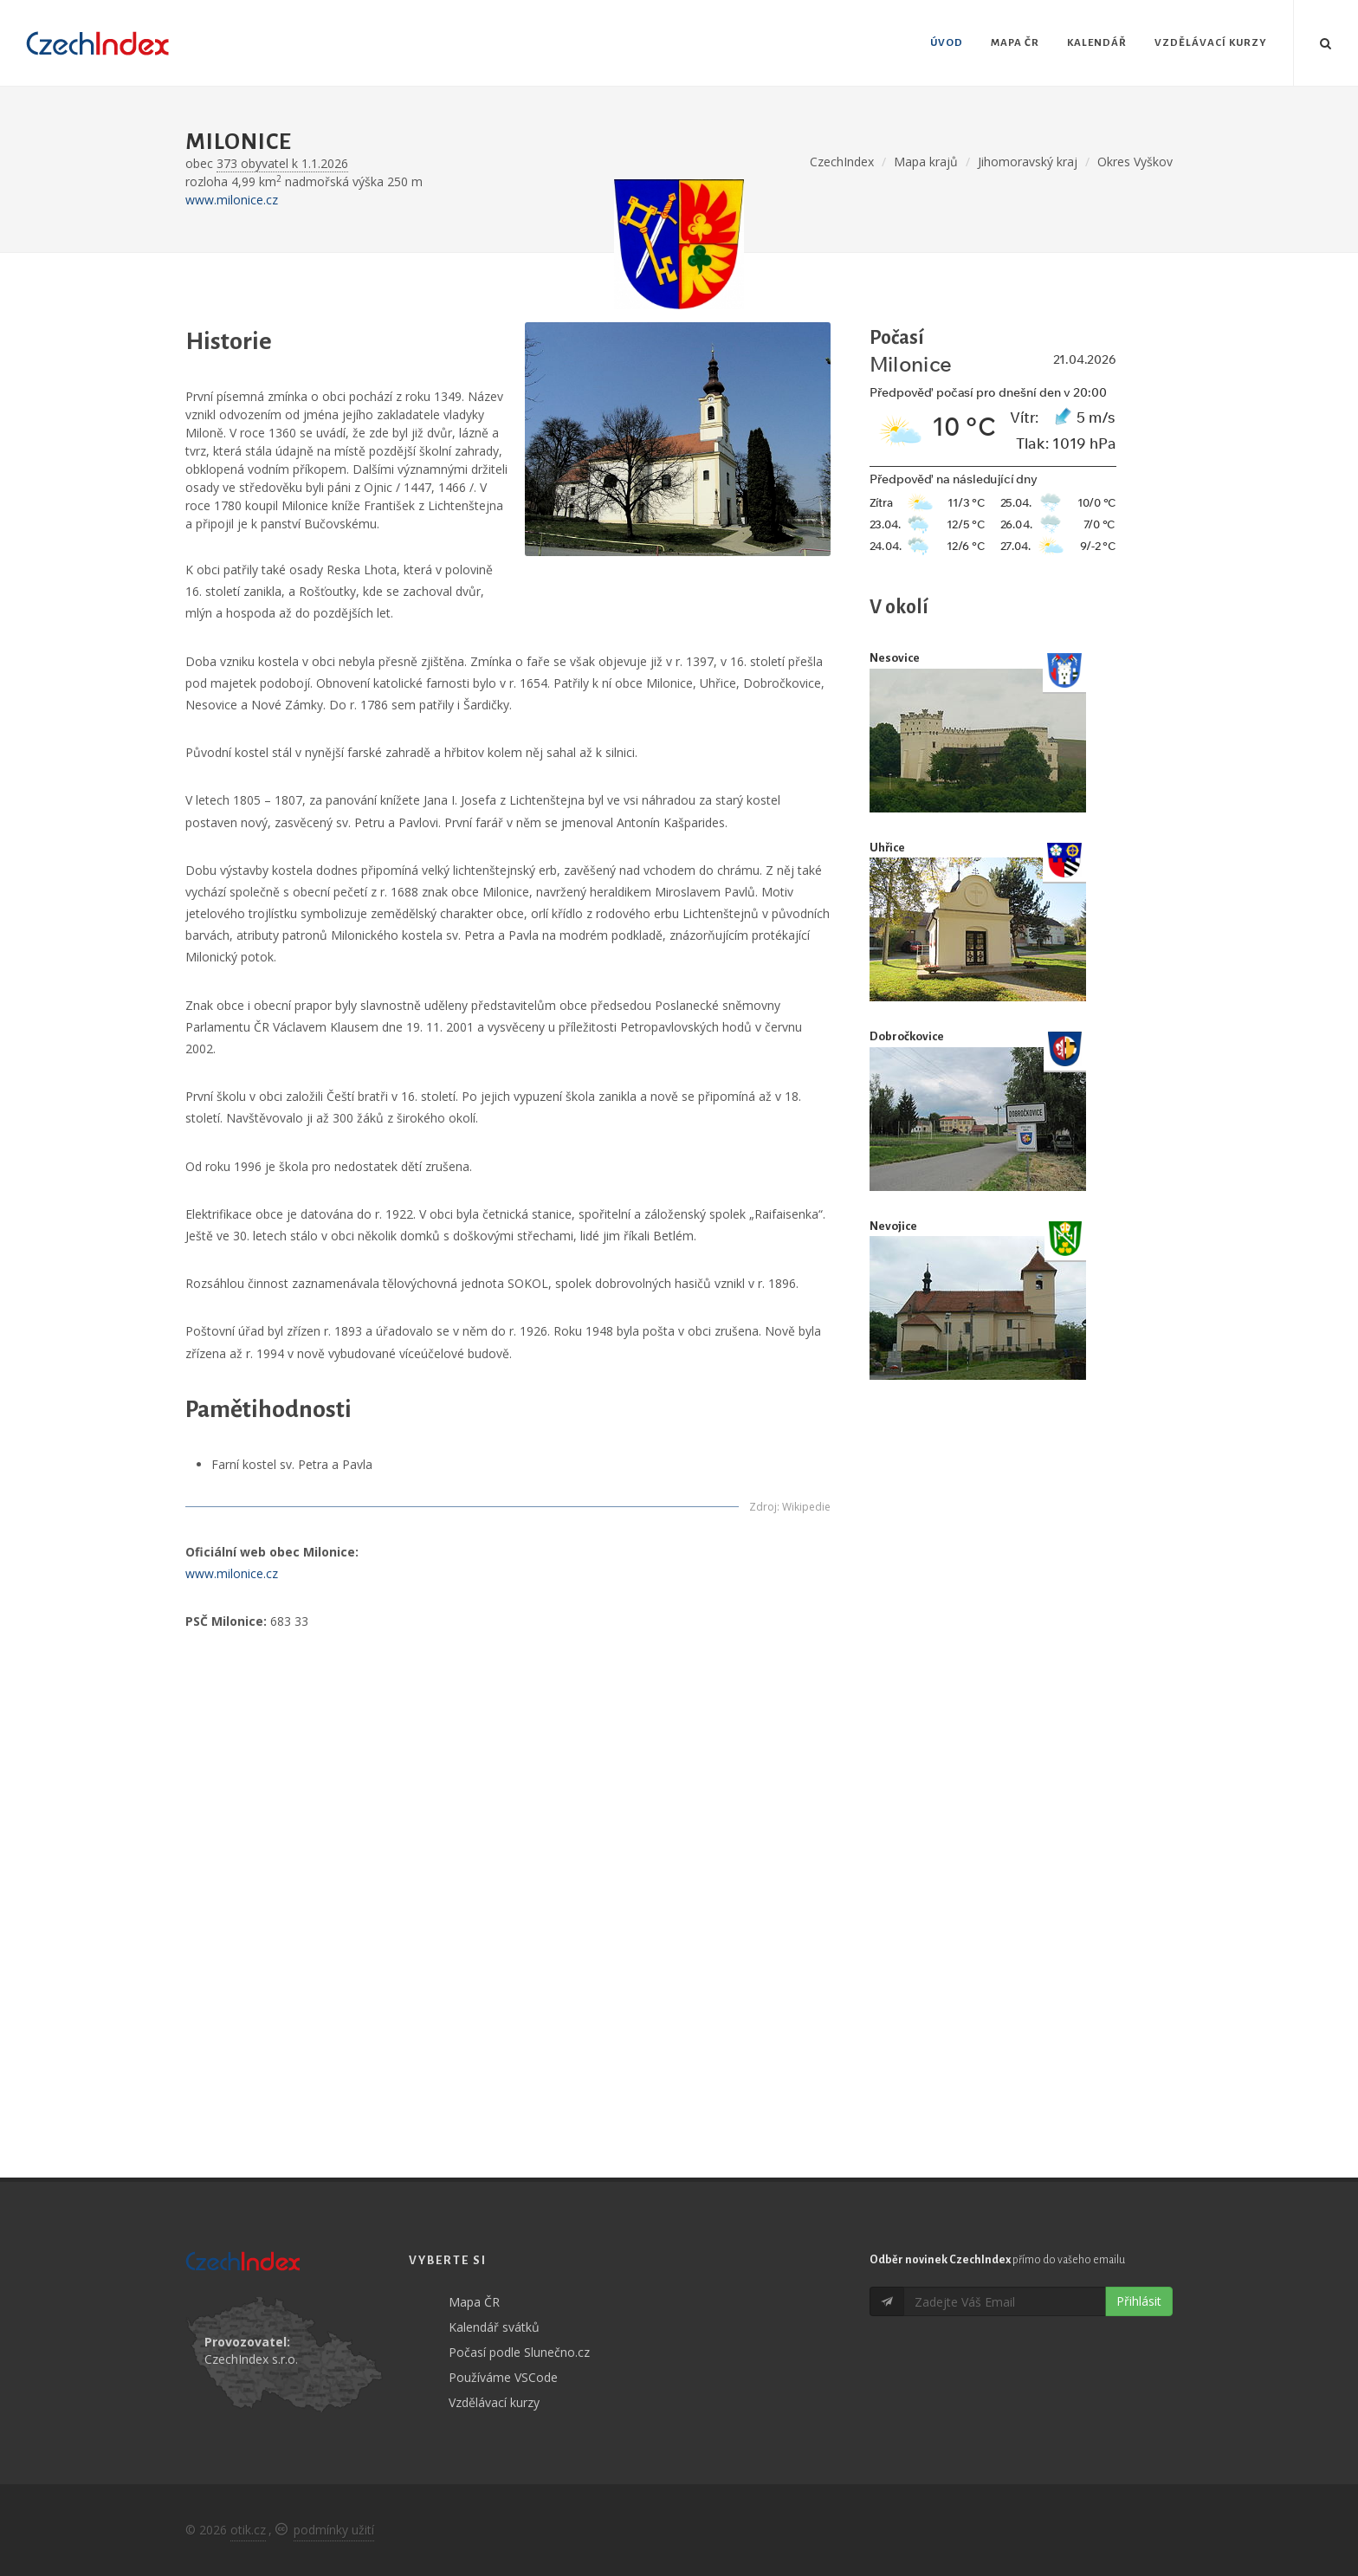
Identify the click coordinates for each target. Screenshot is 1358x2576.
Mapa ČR (474, 2302)
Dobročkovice (907, 1036)
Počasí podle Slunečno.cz (519, 2352)
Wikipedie (806, 1506)
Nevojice (893, 1226)
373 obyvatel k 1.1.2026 (282, 163)
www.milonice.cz (231, 199)
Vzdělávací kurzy (494, 2402)
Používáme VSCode (503, 2377)
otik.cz (248, 2529)
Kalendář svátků (494, 2327)
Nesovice (895, 657)
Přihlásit (1138, 2301)
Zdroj (763, 1506)
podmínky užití (334, 2529)
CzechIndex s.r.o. (251, 2359)
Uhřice (887, 847)
